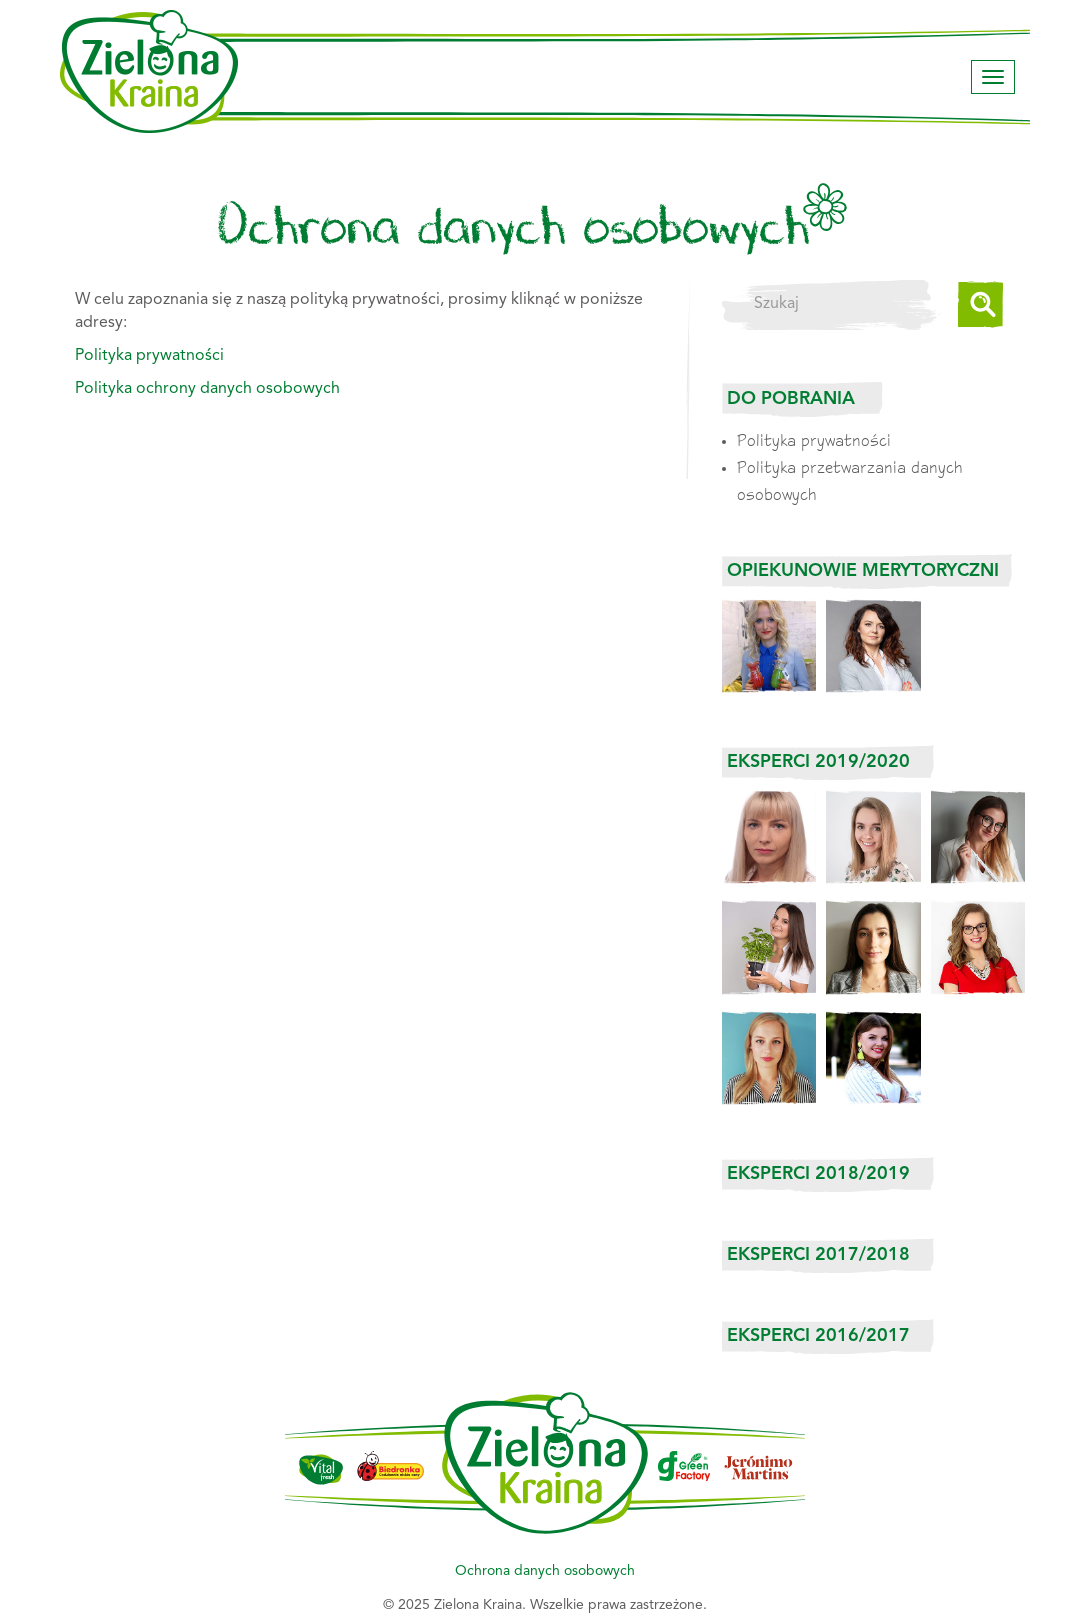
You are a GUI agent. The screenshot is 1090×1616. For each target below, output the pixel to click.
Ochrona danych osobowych (545, 1571)
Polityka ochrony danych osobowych (207, 389)
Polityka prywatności (149, 356)
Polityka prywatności (814, 439)
